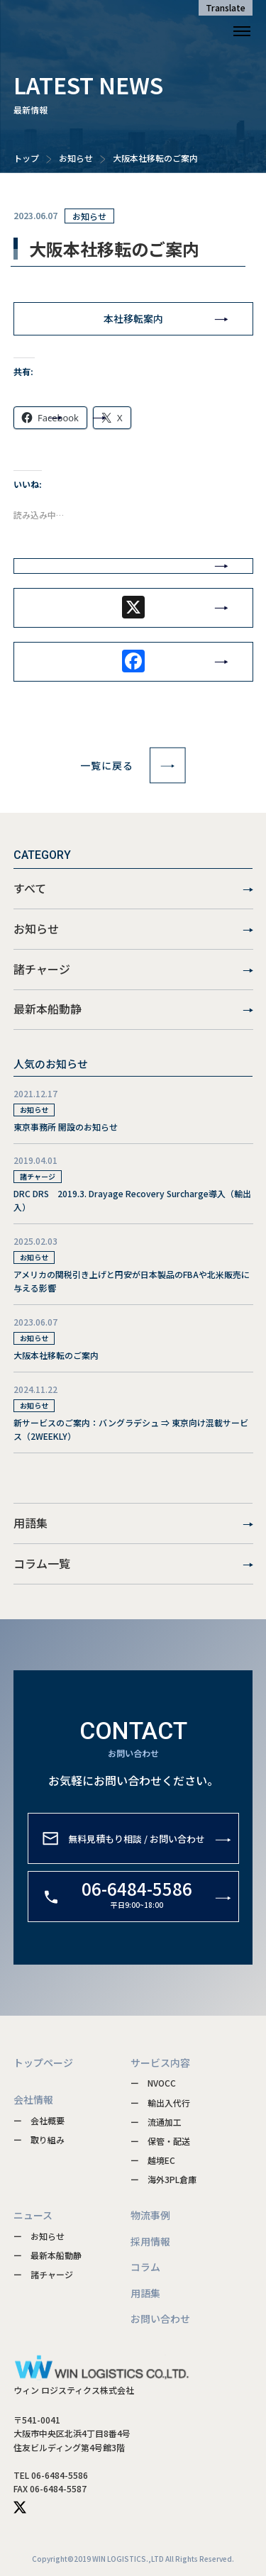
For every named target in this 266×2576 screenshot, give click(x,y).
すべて (133, 888)
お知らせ (76, 158)
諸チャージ (133, 969)
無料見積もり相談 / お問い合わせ (137, 1860)
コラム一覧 (133, 1564)
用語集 (133, 1523)
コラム (145, 2267)
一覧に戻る (133, 765)
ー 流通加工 (156, 2122)
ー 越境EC (153, 2160)
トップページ (43, 2062)
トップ (26, 158)
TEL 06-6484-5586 (50, 2475)
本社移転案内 (133, 318)
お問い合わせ (160, 2318)
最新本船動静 (133, 1009)
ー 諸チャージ (43, 2274)
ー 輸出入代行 (160, 2103)
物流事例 (150, 2215)
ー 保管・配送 (160, 2141)
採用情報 (150, 2241)
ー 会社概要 (39, 2120)
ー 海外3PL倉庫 (163, 2179)
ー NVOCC (153, 2083)
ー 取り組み (39, 2139)
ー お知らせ (39, 2236)
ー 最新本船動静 (47, 2255)
